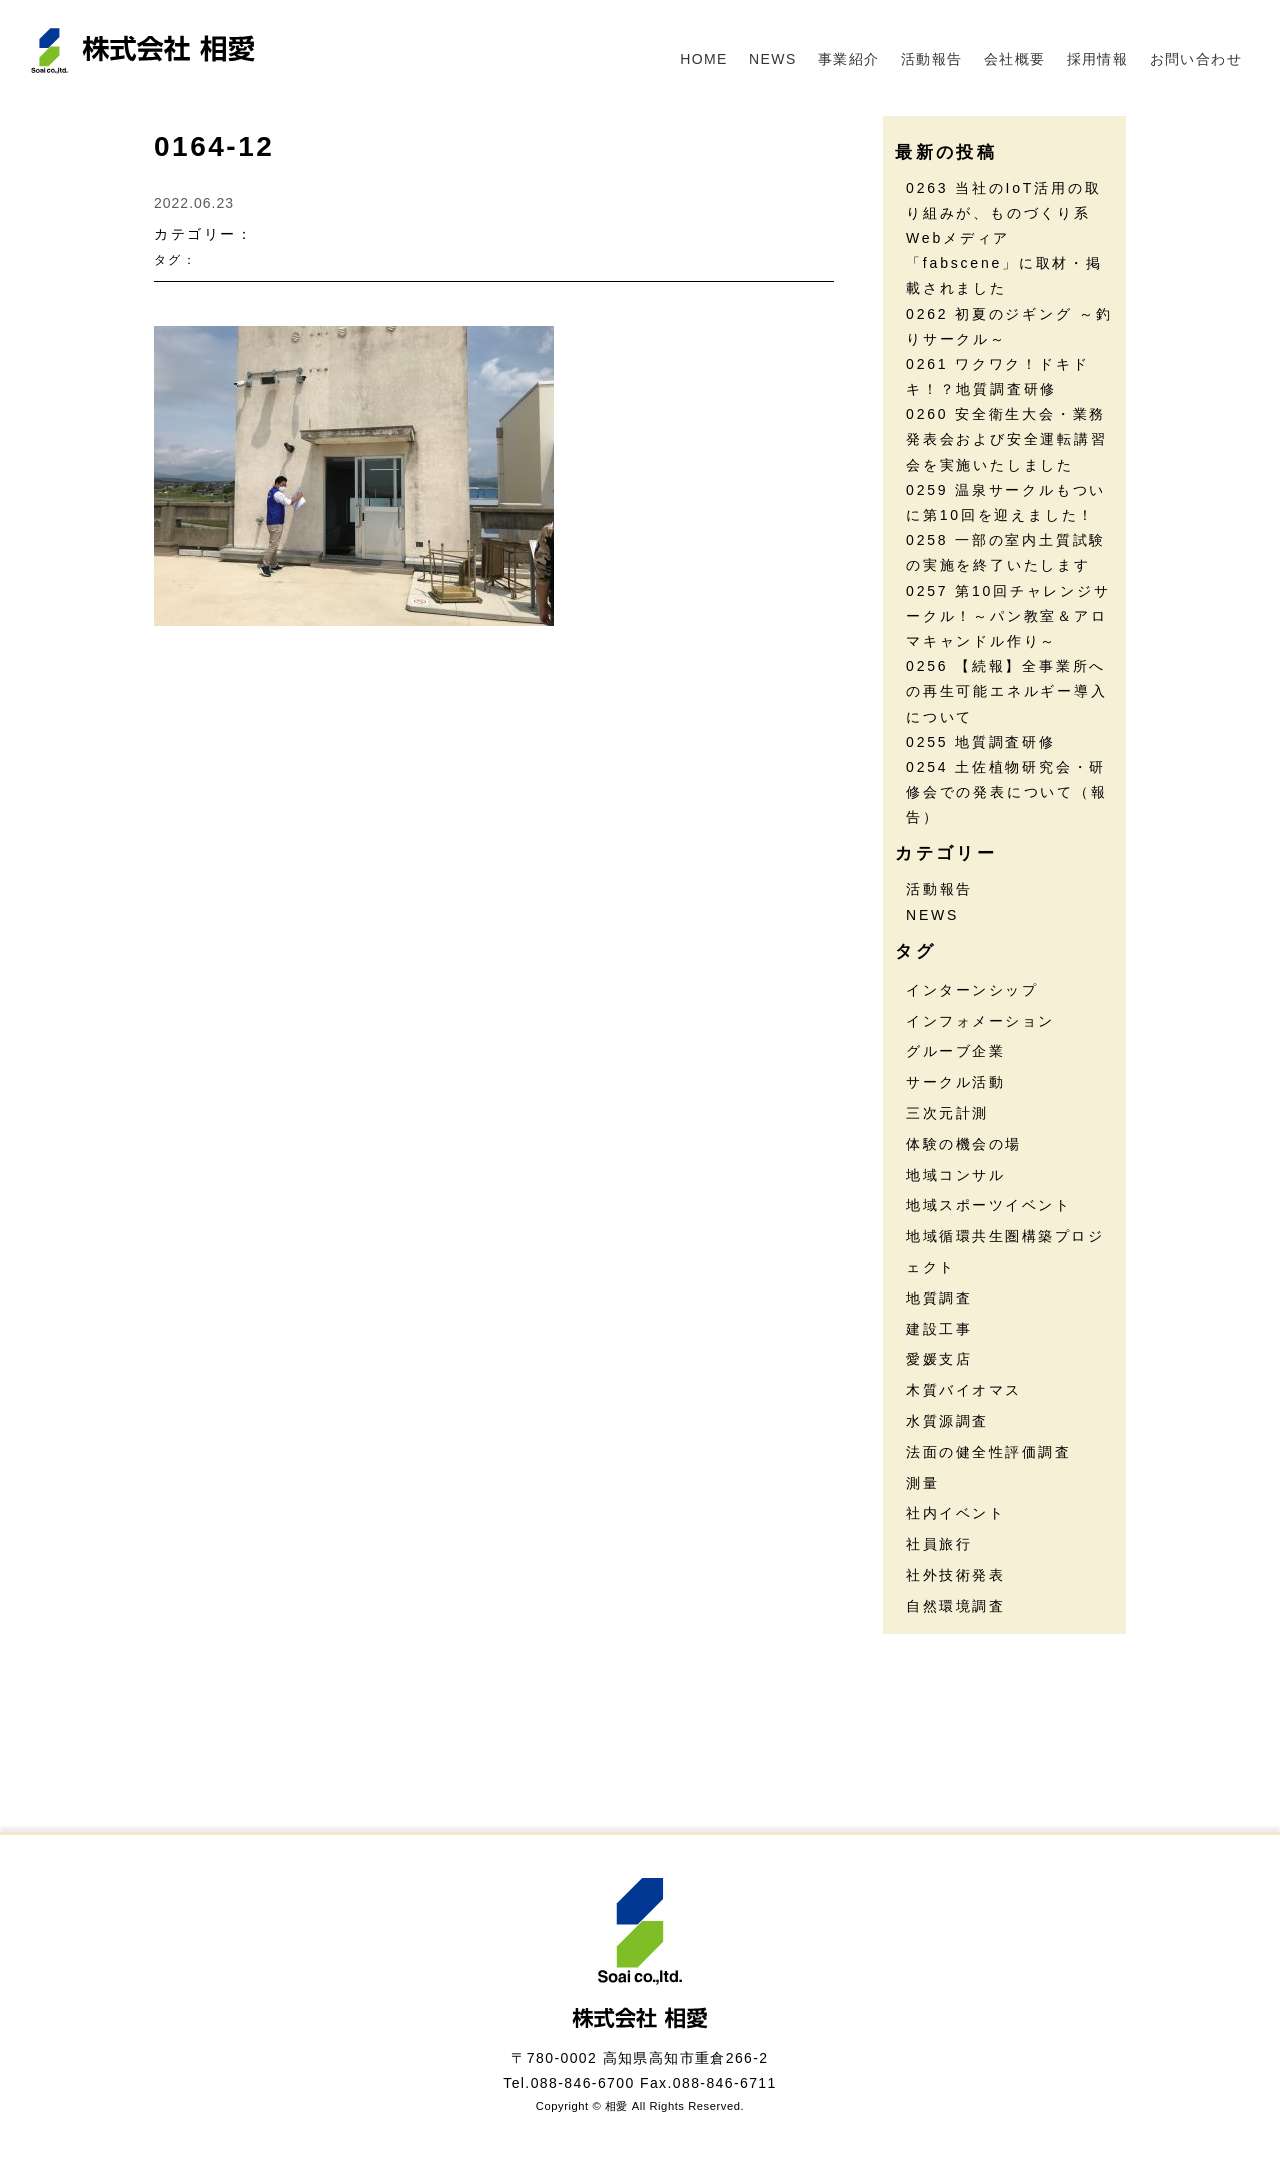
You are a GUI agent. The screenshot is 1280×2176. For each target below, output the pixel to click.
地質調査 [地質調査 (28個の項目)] (939, 1298)
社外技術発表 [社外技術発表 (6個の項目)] (955, 1575)
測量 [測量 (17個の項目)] (922, 1483)
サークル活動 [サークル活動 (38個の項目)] (955, 1082)
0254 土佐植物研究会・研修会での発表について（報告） (1007, 792)
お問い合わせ (1196, 59)
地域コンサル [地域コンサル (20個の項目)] (955, 1175)
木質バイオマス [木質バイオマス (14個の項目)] (964, 1390)
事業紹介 (849, 59)
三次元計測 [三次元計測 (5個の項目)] (947, 1113)
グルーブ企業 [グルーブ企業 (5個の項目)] (955, 1051)
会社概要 (1015, 59)
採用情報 (1098, 59)
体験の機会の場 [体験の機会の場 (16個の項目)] (964, 1144)
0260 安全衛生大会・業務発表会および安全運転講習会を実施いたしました (1007, 439)
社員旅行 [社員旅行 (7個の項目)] (939, 1544)
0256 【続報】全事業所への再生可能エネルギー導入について (1007, 691)
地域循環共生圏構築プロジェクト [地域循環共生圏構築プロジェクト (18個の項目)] (1005, 1251)
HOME (704, 59)
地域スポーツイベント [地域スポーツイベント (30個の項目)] (988, 1205)
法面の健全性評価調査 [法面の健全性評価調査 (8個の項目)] (988, 1452)
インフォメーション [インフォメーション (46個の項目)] (980, 1021)
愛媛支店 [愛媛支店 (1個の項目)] (939, 1359)
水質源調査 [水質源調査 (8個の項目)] (947, 1421)
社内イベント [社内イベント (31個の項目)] (955, 1513)
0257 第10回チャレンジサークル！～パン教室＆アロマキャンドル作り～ (1008, 616)
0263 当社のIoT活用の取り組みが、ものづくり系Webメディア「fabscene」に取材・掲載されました (1004, 238)
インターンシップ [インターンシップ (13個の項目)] (972, 990)
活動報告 (932, 59)
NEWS (773, 59)
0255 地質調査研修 (981, 742)
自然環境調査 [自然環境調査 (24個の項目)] (955, 1606)
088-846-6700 (583, 2083)
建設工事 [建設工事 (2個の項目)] (939, 1329)
